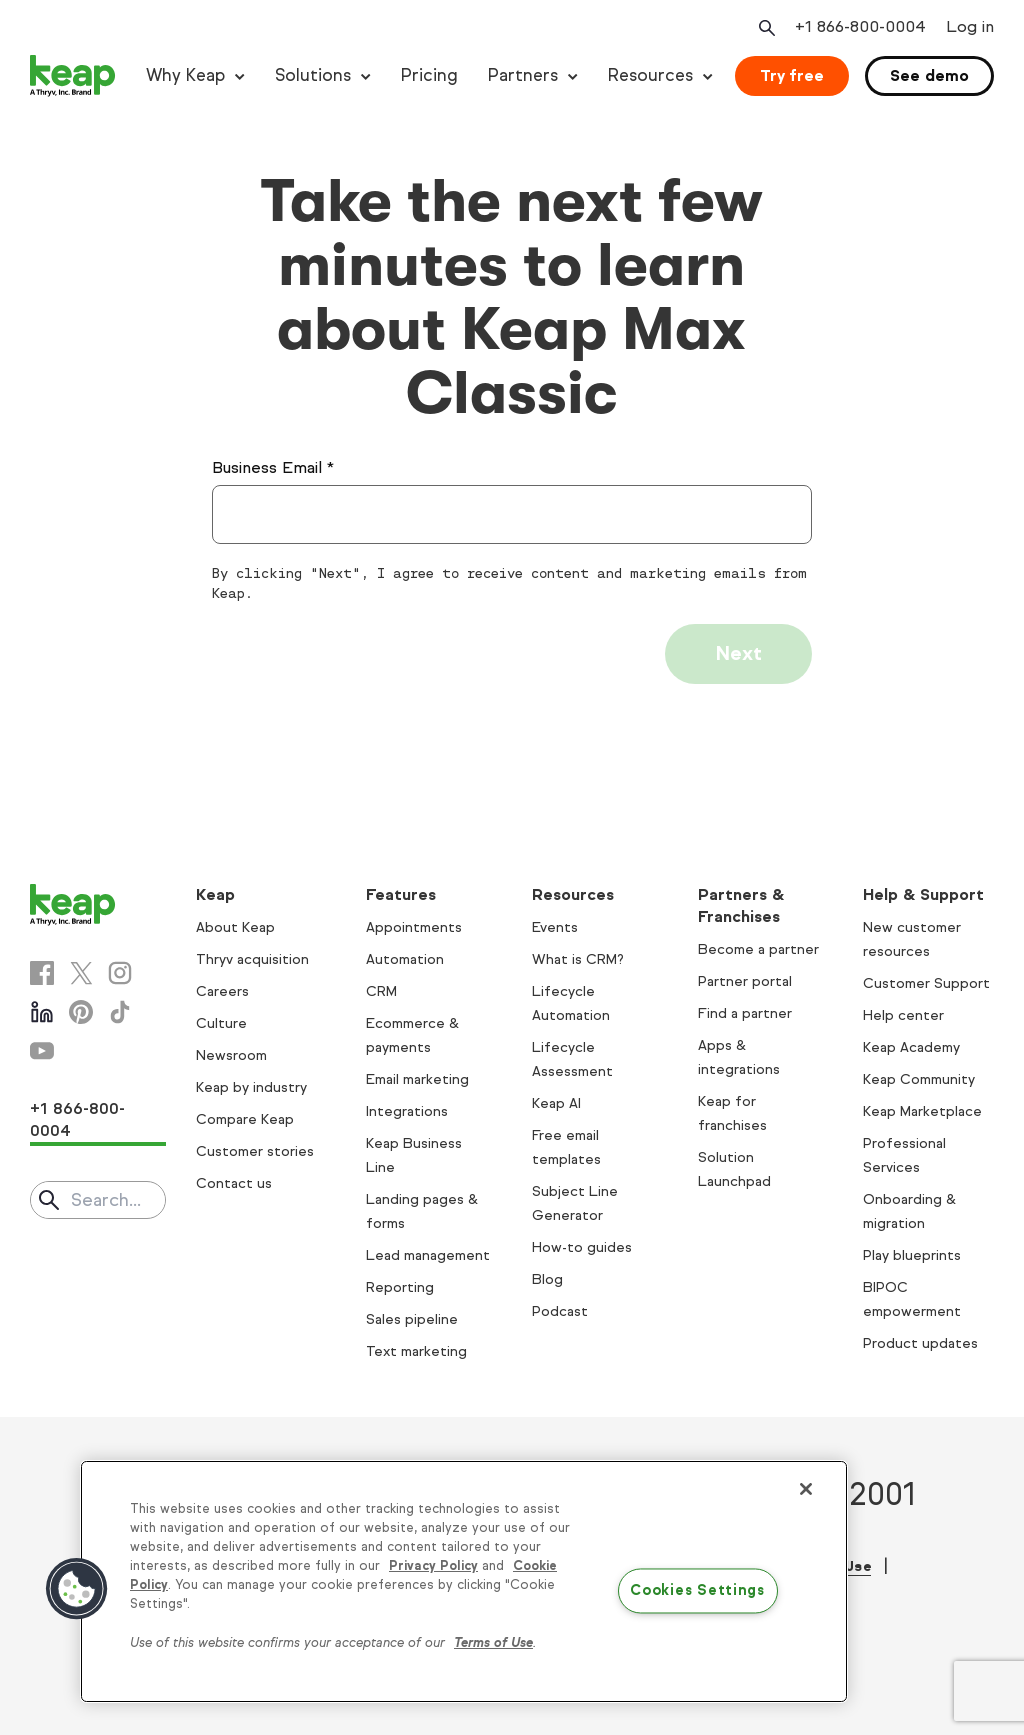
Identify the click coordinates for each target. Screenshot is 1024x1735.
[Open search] (765, 28)
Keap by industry (251, 1087)
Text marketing (416, 1351)
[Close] (806, 1489)
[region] (464, 1582)
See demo (929, 75)
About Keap (235, 927)
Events (555, 927)
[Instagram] (120, 973)
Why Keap (185, 75)
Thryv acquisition (252, 959)
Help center (903, 1015)
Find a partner (745, 1013)
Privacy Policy (433, 1566)
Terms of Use (493, 1643)
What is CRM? (578, 959)
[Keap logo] (73, 76)
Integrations (407, 1111)
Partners (523, 75)
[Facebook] (42, 973)
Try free (792, 75)
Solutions (313, 75)
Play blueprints (912, 1255)
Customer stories (255, 1151)
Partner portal (745, 981)
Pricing (429, 75)
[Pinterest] (81, 1012)
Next (738, 653)
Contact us (234, 1183)
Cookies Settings (697, 1591)
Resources (650, 75)
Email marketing (417, 1079)
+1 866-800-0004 (77, 1119)
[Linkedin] (42, 1012)
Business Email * (273, 467)
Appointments (414, 927)
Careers (222, 991)
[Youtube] (42, 1051)
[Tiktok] (120, 1012)
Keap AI (556, 1103)
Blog (547, 1279)
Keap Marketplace (922, 1111)
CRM (381, 991)
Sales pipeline (412, 1319)
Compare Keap (245, 1119)
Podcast (560, 1311)
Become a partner (758, 949)
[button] (77, 1589)
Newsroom (231, 1055)
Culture (221, 1023)
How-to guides (582, 1247)
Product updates (920, 1343)
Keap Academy (911, 1047)
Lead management (428, 1255)
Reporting (400, 1287)
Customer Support (926, 983)
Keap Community (919, 1079)
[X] (81, 973)
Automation (405, 959)
